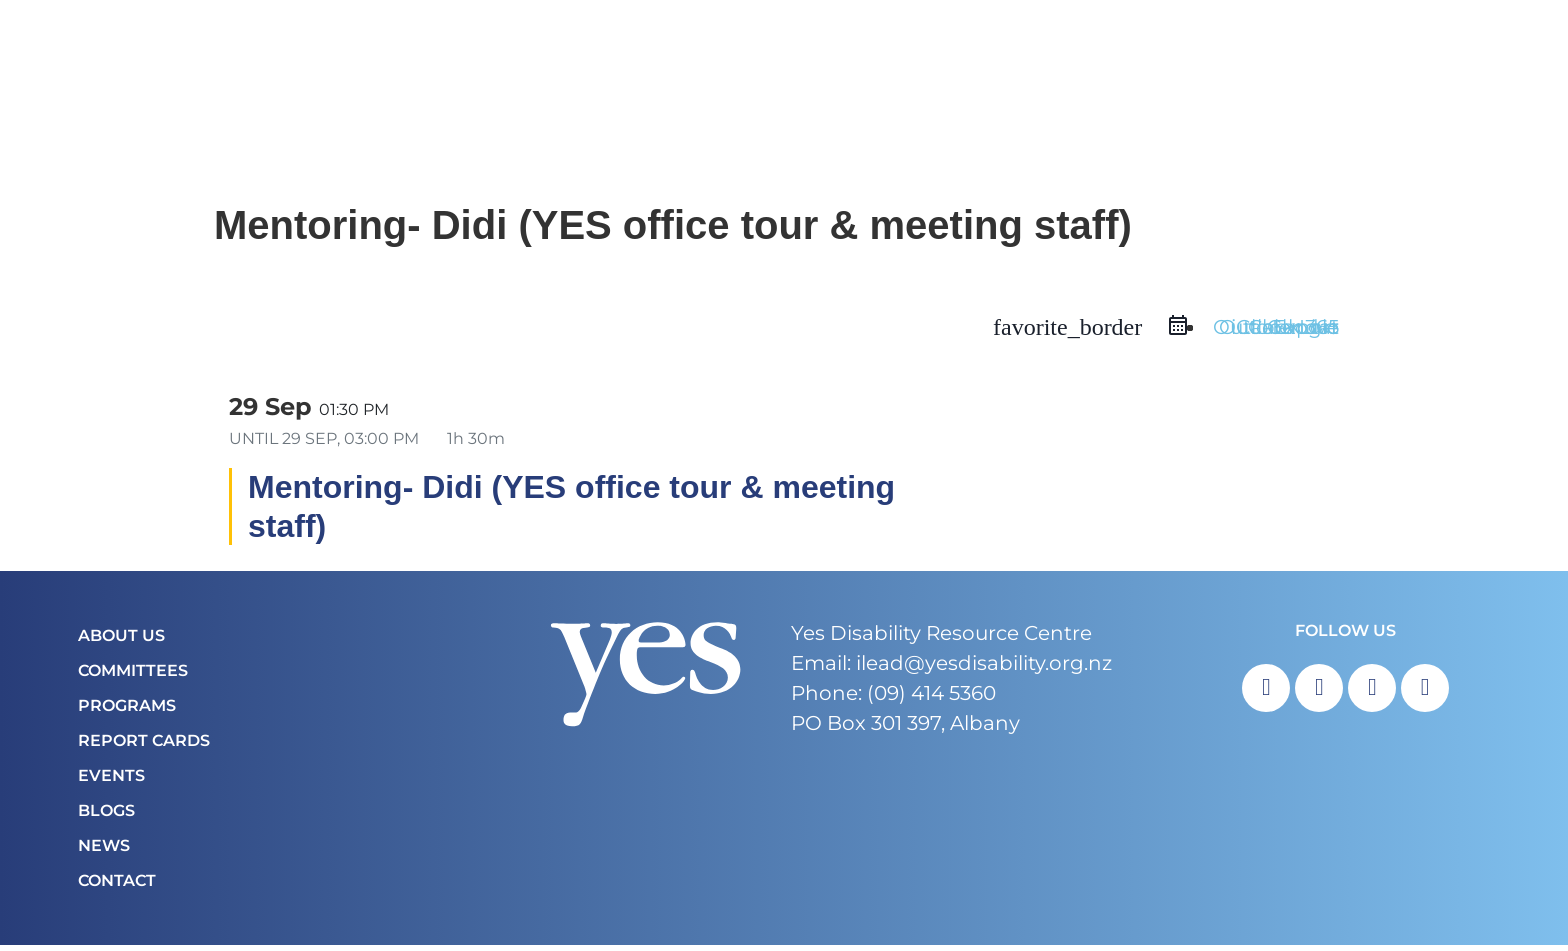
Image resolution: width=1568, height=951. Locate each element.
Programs (127, 711)
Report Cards (144, 746)
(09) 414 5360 (931, 699)
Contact (117, 886)
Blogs (106, 816)
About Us (121, 641)
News (104, 851)
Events (111, 781)
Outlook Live (1276, 334)
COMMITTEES (133, 676)
